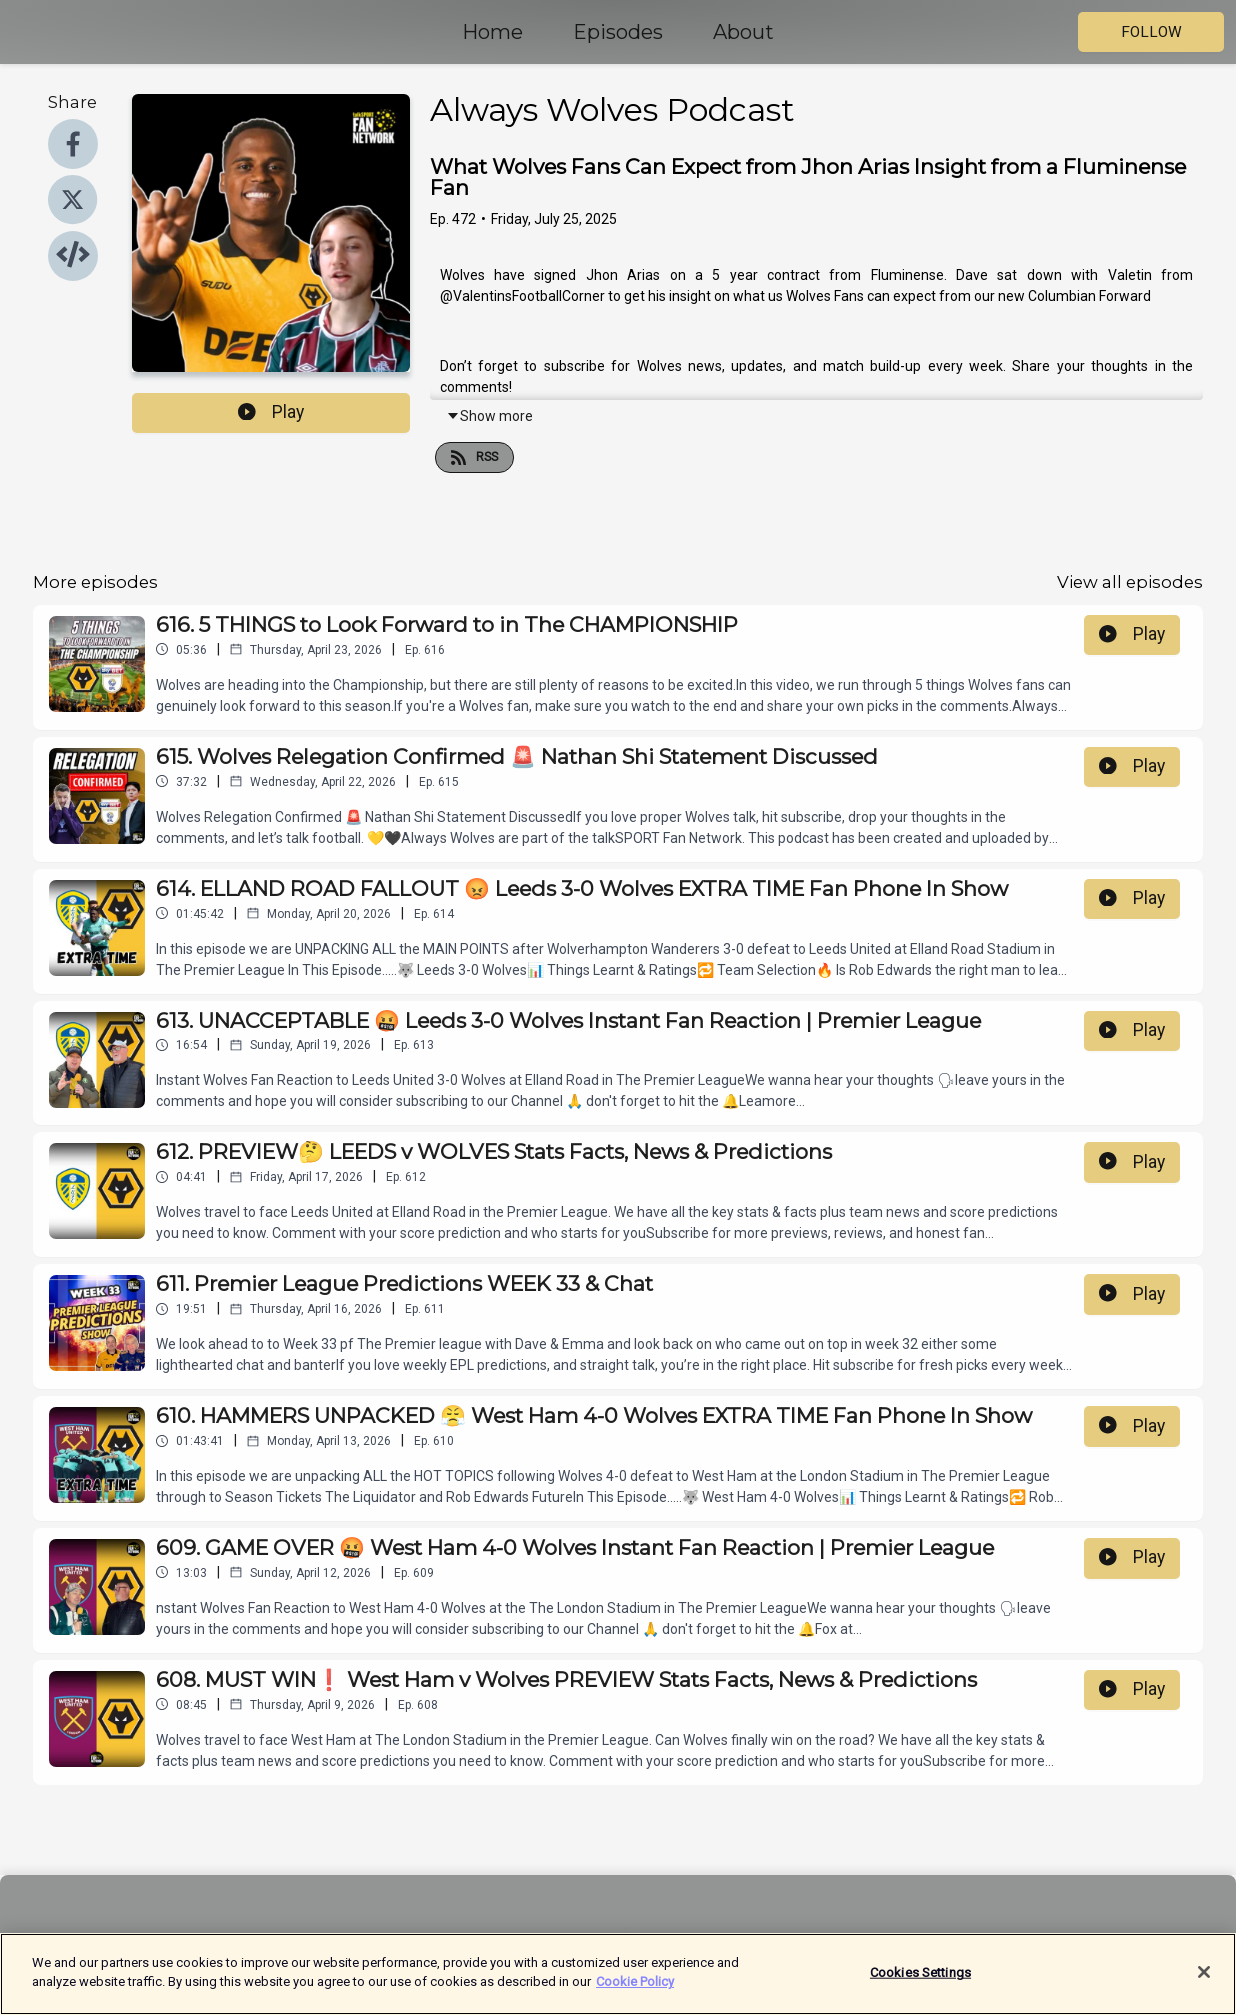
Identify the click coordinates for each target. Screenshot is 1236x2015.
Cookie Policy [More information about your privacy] (635, 1990)
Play (271, 412)
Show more (489, 416)
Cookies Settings (920, 1980)
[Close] (1204, 1980)
